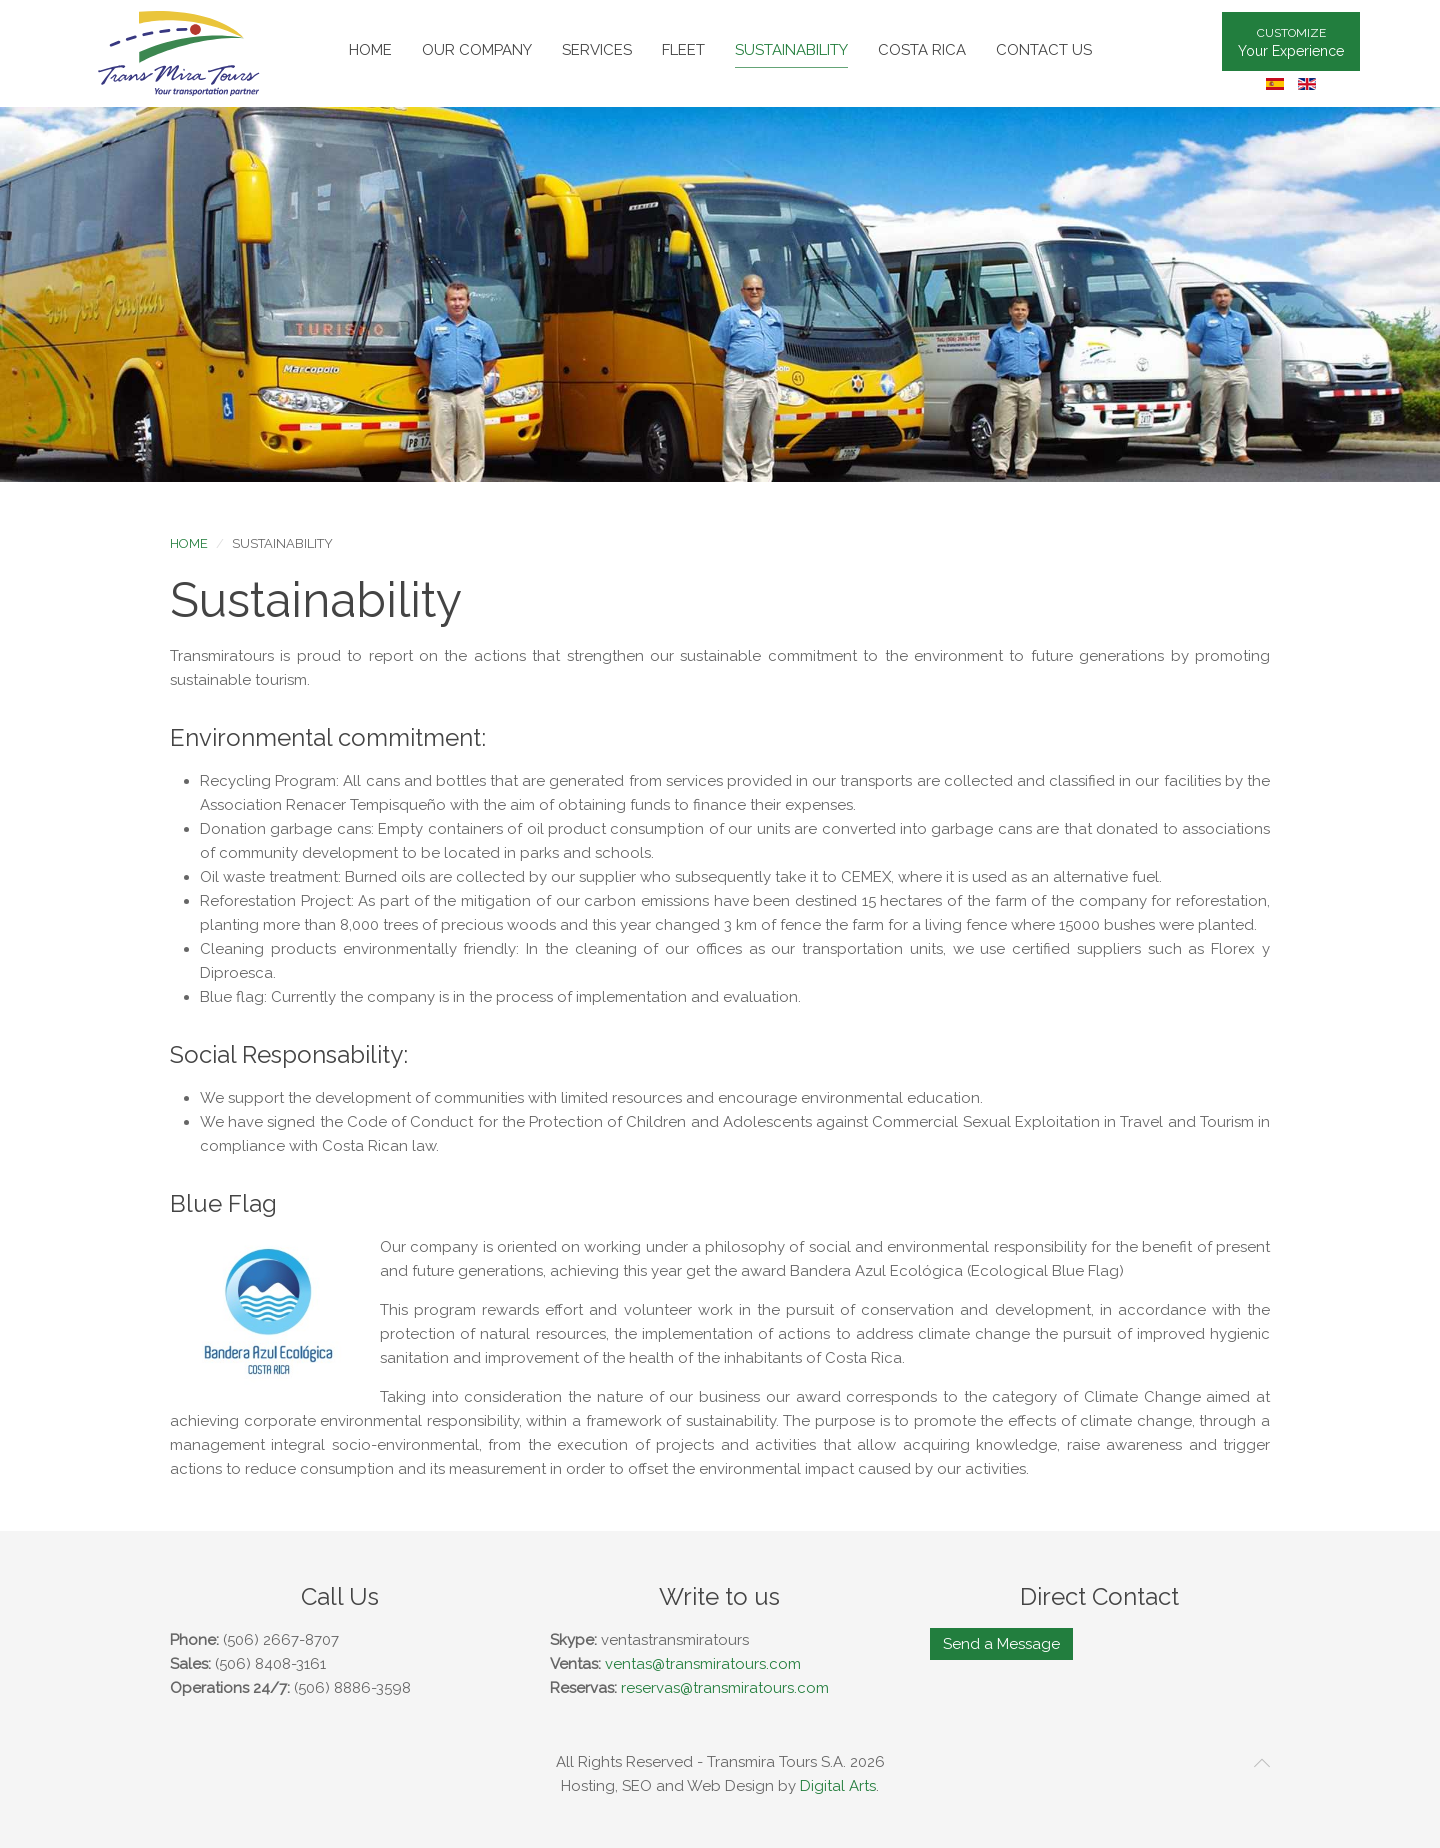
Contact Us (1044, 50)
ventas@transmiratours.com (703, 1664)
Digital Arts (838, 1786)
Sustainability (791, 50)
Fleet (683, 50)
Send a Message (1001, 1644)
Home (370, 50)
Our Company (477, 50)
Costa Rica (922, 50)
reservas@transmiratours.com (725, 1688)
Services (597, 50)
